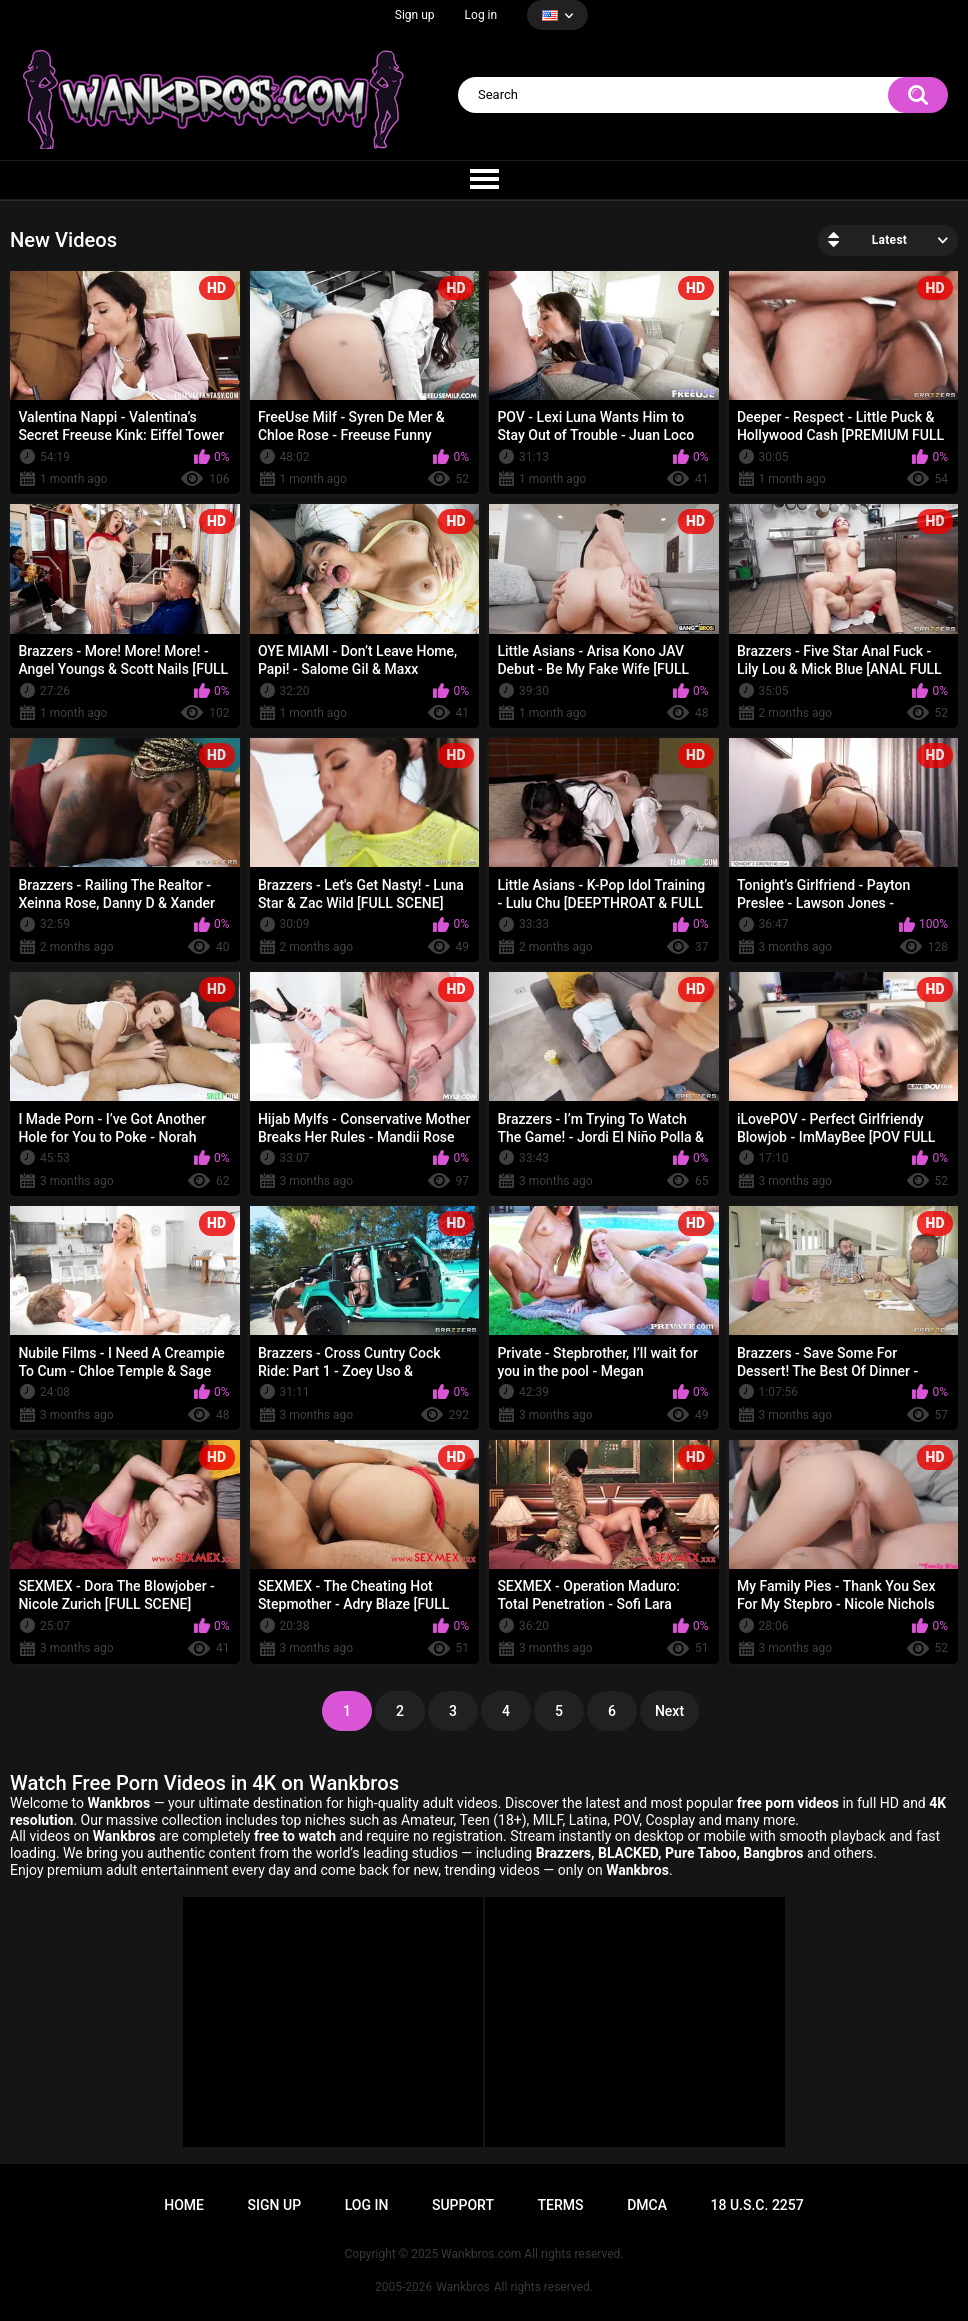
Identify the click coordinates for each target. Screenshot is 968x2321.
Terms (561, 2205)
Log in (481, 15)
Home (184, 2205)
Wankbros (462, 2287)
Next (669, 1711)
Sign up (415, 15)
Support (463, 2205)
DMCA (647, 2205)
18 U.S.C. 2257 (757, 2205)
